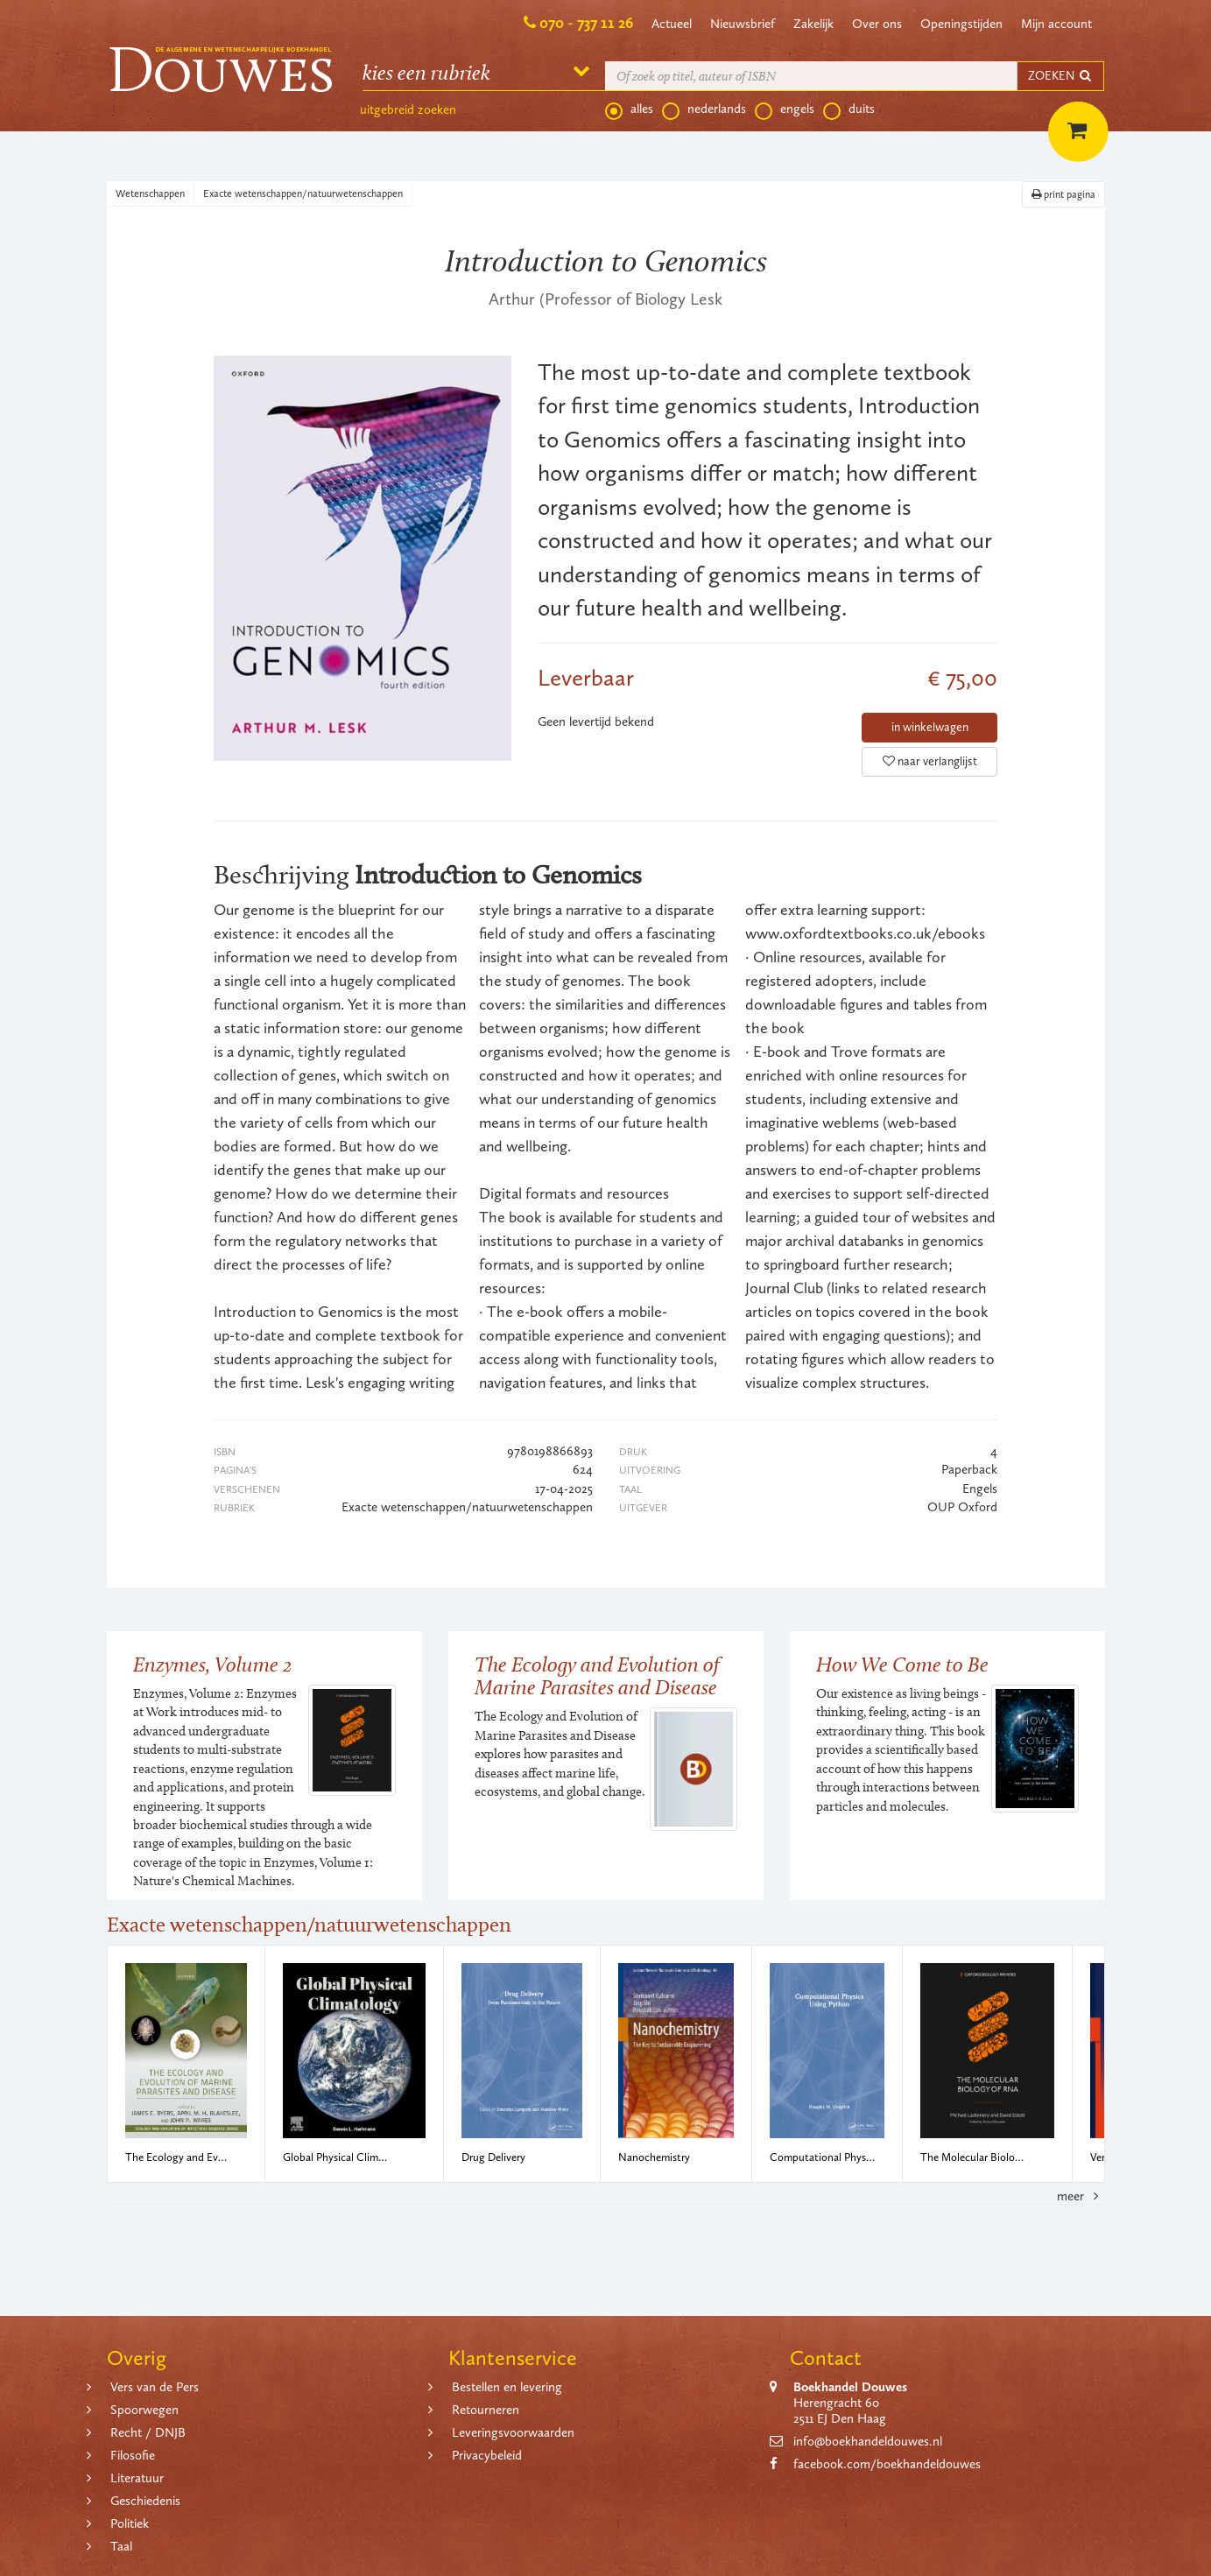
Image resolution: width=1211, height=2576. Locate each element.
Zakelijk (813, 24)
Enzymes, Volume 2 (212, 1664)
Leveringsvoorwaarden (513, 2432)
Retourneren (485, 2410)
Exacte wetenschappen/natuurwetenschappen (303, 193)
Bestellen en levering (507, 2387)
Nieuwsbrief (742, 24)
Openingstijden (961, 24)
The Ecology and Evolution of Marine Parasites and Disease (597, 1675)
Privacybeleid (487, 2455)
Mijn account (1056, 24)
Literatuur (137, 2478)
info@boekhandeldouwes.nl (867, 2441)
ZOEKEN (1060, 75)
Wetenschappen (150, 193)
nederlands (704, 109)
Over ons (877, 24)
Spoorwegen (144, 2410)
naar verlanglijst (930, 761)
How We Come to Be (902, 1664)
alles (629, 109)
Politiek (129, 2523)
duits (849, 109)
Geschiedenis (145, 2501)
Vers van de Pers (154, 2387)
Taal (121, 2546)
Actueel (671, 24)
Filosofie (132, 2455)
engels (784, 109)
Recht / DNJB (148, 2432)
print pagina (1063, 194)
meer (1080, 2196)
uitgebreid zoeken (408, 109)
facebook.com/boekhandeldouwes (887, 2464)
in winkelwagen (929, 727)
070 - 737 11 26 (586, 23)
